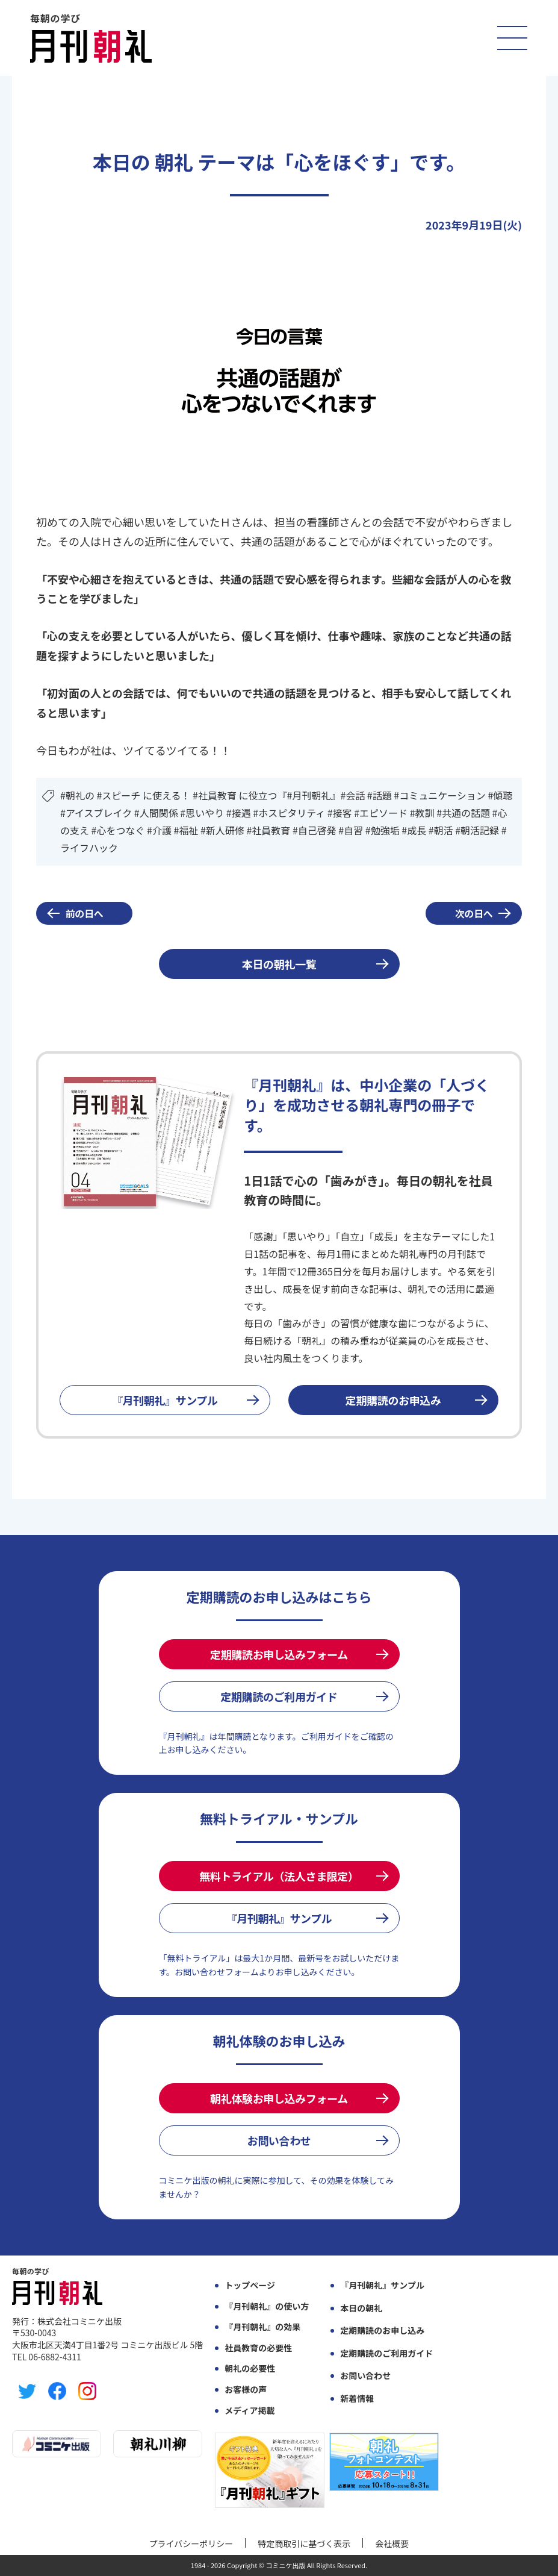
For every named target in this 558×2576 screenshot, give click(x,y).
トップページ (250, 2285)
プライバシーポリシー (191, 2543)
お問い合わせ (279, 2140)
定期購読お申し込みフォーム (279, 1654)
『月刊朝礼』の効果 (262, 2327)
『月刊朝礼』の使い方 (267, 2306)
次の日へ (474, 913)
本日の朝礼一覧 (279, 964)
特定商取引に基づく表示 (304, 2543)
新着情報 (357, 2398)
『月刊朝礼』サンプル (165, 1400)
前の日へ (85, 913)
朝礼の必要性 (250, 2368)
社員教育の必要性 (258, 2348)
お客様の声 (246, 2389)
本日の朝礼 (361, 2308)
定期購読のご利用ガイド (278, 1696)
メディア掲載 (249, 2410)
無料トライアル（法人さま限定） (278, 1876)
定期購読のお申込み (393, 1400)
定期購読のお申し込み (382, 2330)
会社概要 (392, 2543)
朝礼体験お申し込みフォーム (279, 2098)
